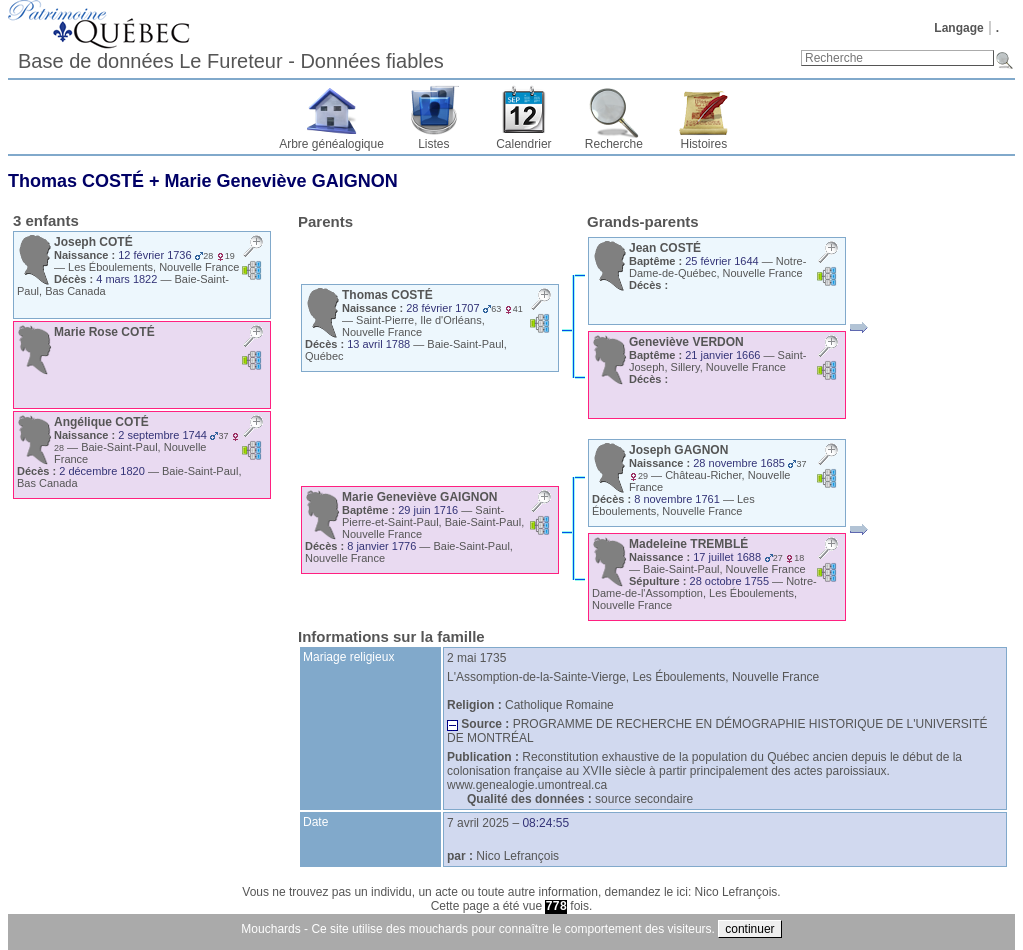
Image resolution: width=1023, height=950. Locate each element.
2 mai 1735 (476, 658)
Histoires (704, 144)
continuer (749, 929)
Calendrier (523, 144)
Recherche (614, 144)
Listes (433, 144)
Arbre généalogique (331, 144)
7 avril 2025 (478, 823)
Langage (958, 28)
